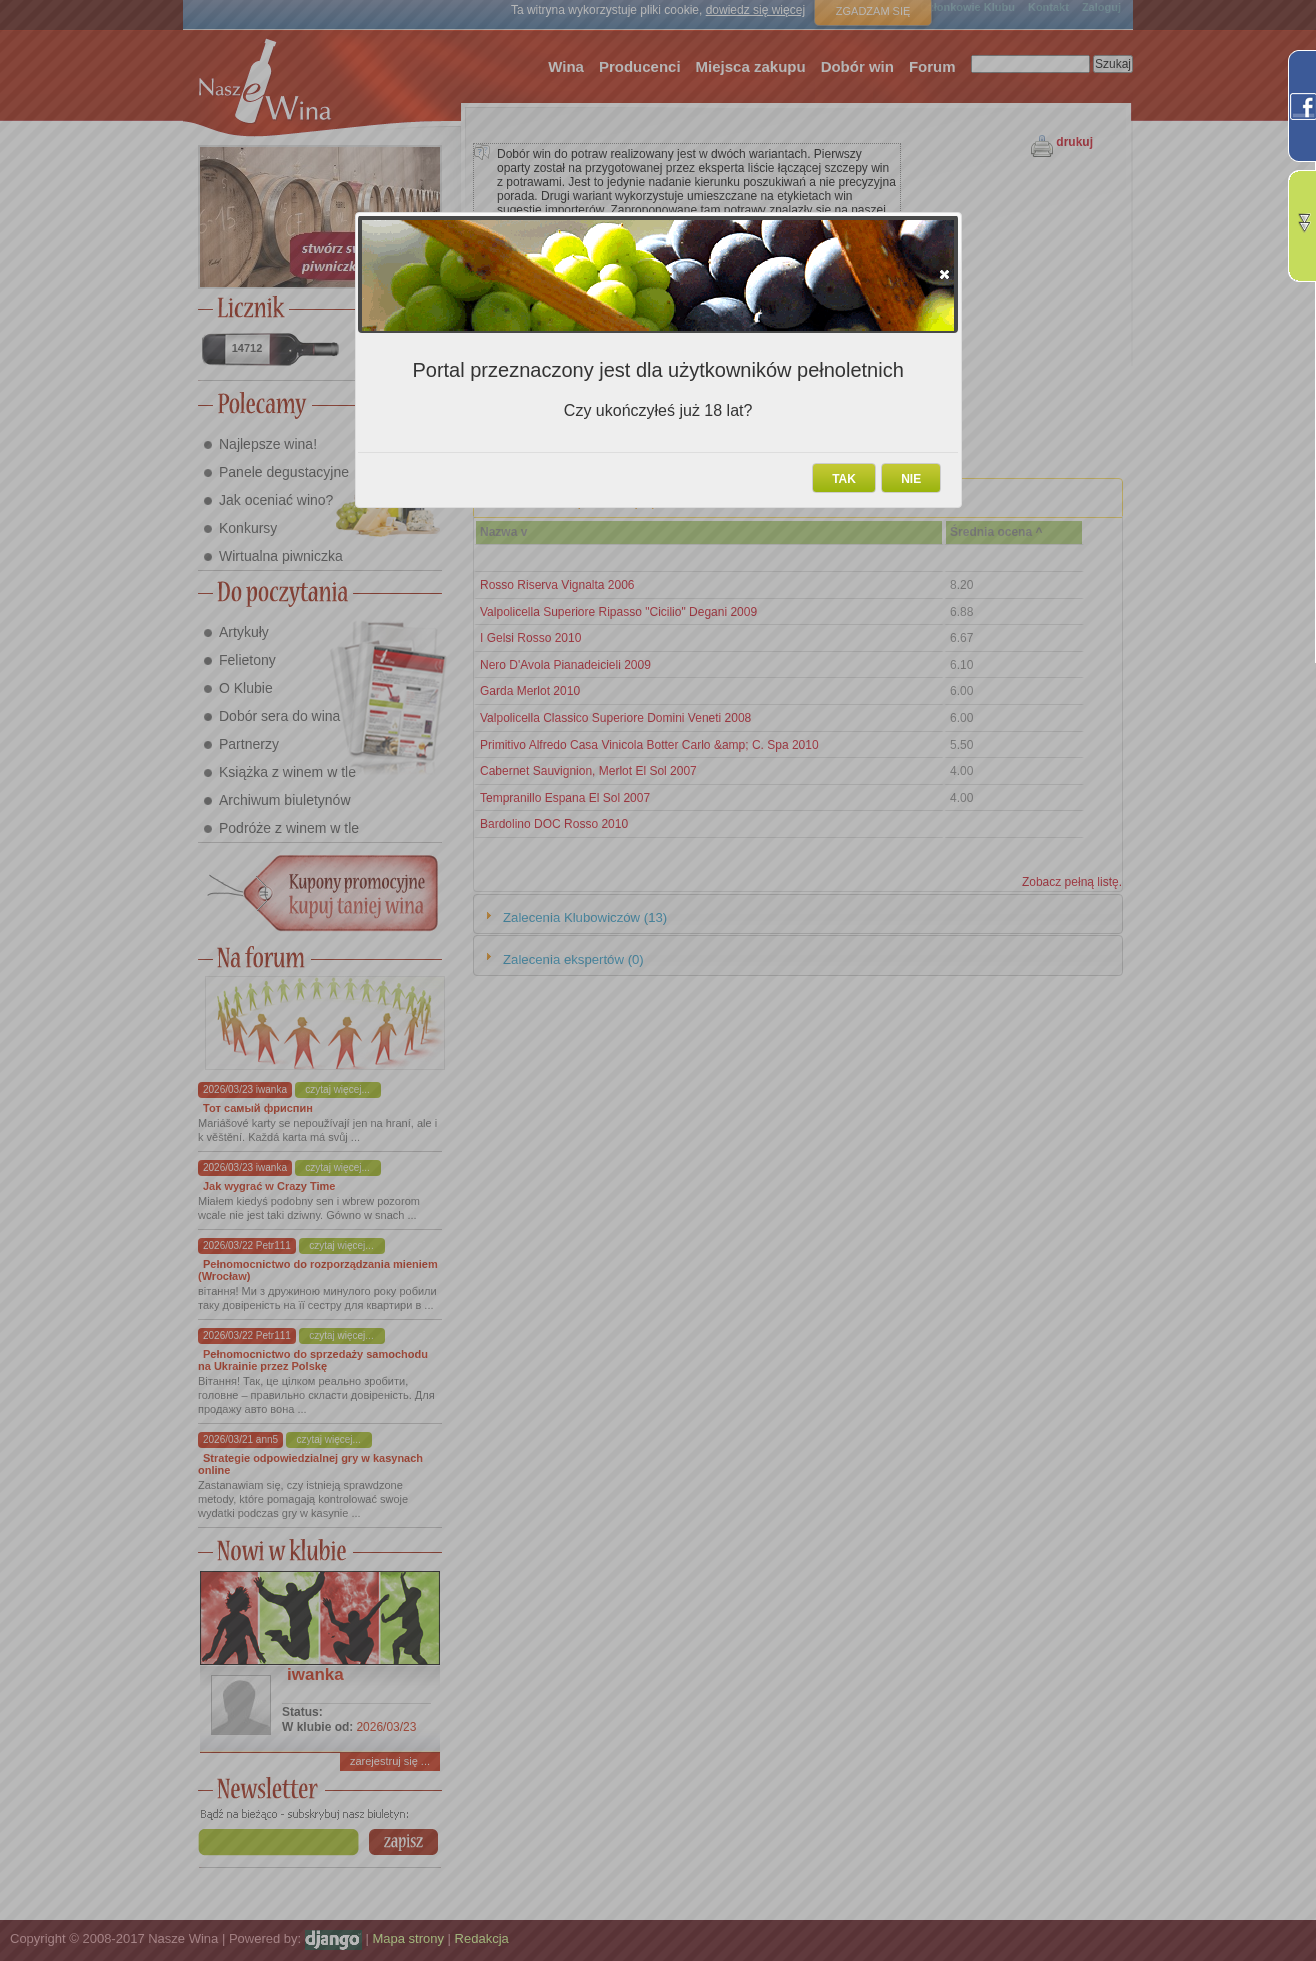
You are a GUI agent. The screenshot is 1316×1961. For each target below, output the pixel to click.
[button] (944, 274)
